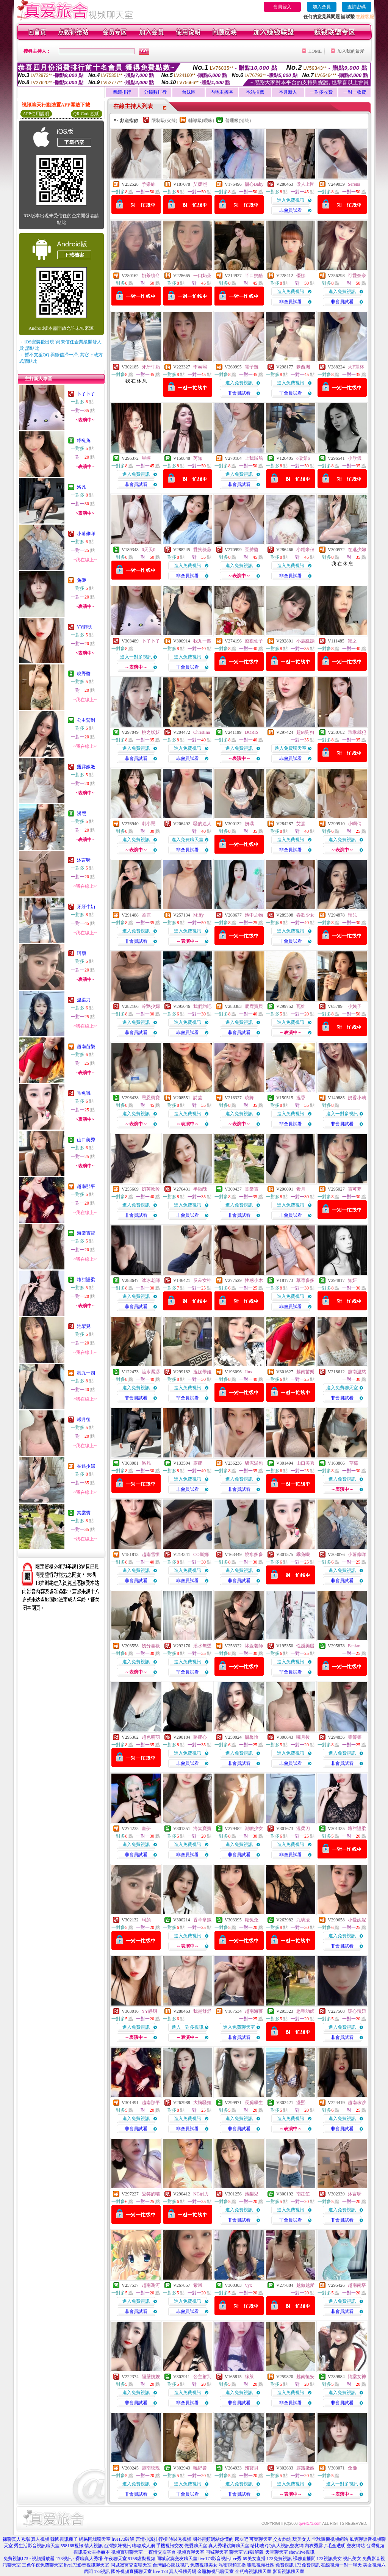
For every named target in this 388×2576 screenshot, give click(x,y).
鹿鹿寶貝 (254, 1006)
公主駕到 (86, 720)
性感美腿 (305, 1645)
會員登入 (282, 6)
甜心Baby (254, 184)
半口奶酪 (254, 275)
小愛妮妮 (357, 1920)
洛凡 (81, 487)
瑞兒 (352, 915)
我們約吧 (202, 1006)
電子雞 (251, 367)
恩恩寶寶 (151, 1097)
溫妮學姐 (202, 1371)
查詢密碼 (356, 6)
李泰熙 (200, 367)
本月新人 (288, 92)
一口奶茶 (202, 275)
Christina (201, 732)
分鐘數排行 (155, 92)
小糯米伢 (305, 549)
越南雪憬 (151, 1554)
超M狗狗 (305, 732)
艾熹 (300, 823)
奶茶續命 (151, 275)
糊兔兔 (84, 440)
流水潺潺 (151, 1371)
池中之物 (254, 915)
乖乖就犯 (357, 732)
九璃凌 (303, 1920)
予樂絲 (148, 184)
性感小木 (254, 1280)
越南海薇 (254, 2011)
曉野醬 (84, 673)
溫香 (300, 1097)
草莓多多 (305, 1280)
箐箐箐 (354, 1737)
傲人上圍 (305, 184)
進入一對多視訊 (136, 657)
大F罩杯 (356, 367)
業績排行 (122, 92)
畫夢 (146, 1828)
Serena (354, 184)
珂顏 (81, 953)
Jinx (248, 1371)
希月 (300, 1189)
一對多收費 (321, 92)
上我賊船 (254, 458)
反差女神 (202, 1280)
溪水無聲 (202, 1645)
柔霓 (146, 915)
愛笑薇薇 (202, 549)
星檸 (146, 458)
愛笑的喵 (151, 2194)
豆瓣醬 (251, 549)
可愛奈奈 (357, 275)
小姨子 (354, 1006)
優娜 (300, 275)
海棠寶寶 (86, 1233)
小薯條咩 (86, 533)
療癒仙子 (254, 641)
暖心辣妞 (357, 2011)
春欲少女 (305, 915)
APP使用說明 (36, 113)
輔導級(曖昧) (201, 120)
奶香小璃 (357, 1097)
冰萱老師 (254, 1645)
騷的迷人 (202, 823)
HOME (315, 51)
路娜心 (200, 1737)
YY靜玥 (84, 627)
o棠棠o (303, 458)
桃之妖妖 (151, 732)
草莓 (353, 1463)
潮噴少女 (254, 1828)
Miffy (198, 915)
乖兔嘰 (84, 1093)
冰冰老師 (151, 1280)
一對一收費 (354, 92)
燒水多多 (254, 1554)
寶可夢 (354, 1189)
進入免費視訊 (290, 200)
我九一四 (86, 1373)
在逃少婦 (86, 1466)
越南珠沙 (357, 2102)
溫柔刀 (84, 1000)
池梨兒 (84, 1326)
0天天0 (148, 549)
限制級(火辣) (164, 120)
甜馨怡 (251, 1737)
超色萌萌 (151, 1737)
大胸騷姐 (202, 2102)
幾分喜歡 (151, 1645)
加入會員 (322, 6)
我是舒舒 (202, 2011)
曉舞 (249, 1097)
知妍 (352, 1280)
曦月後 (84, 1419)
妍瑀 (249, 823)
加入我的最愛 (351, 51)
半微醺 (200, 1189)
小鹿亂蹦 (305, 641)
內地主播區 (221, 92)
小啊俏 (354, 823)
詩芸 (197, 1097)
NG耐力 (201, 2194)
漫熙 (81, 813)
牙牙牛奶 (86, 906)
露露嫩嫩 (86, 766)
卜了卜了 (86, 393)
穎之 (352, 641)
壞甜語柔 (86, 1279)
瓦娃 (300, 1006)
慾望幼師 (305, 2011)
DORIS (251, 732)
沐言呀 (84, 860)
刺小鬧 (148, 823)
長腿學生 (254, 2102)
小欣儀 (354, 458)
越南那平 (86, 1186)
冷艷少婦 (151, 1006)
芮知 (197, 458)
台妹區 (189, 92)
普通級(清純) (238, 120)
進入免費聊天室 (291, 748)
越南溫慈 (357, 1371)
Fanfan (354, 1645)
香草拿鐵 (202, 1920)
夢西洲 (303, 367)
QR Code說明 (87, 113)
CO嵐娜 (201, 1554)
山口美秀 (86, 1139)
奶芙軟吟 (151, 1189)
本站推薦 (255, 92)
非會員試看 (290, 210)
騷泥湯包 (254, 1463)
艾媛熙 (200, 184)
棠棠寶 (84, 1512)
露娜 (197, 1463)
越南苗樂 (86, 1046)
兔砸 (81, 580)
